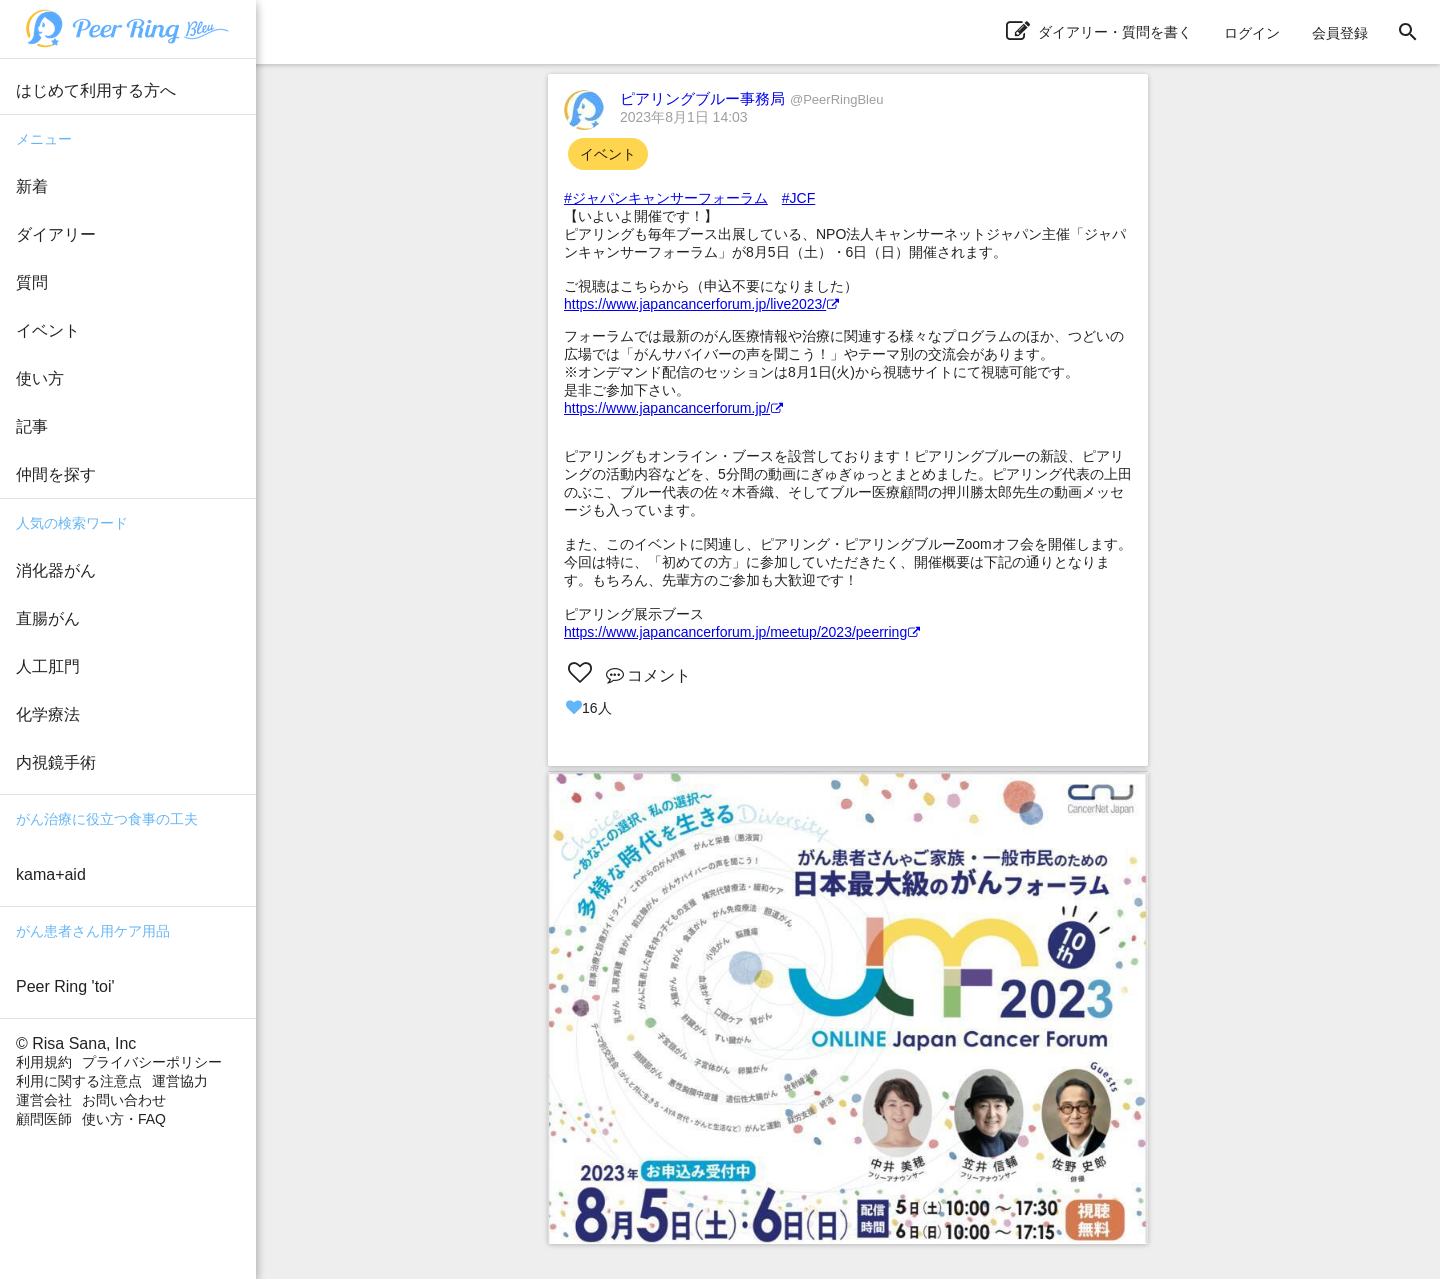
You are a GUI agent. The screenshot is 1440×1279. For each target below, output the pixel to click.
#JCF (798, 198)
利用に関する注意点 (79, 1081)
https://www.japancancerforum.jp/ (673, 408)
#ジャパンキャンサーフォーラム (666, 198)
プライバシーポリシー (152, 1062)
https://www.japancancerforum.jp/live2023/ (701, 304)
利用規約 (44, 1062)
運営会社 (44, 1100)
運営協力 (180, 1081)
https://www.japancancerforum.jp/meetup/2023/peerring (742, 632)
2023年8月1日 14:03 (684, 117)
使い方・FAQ (124, 1119)
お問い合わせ (124, 1100)
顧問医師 (44, 1119)
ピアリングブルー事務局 (751, 98)
